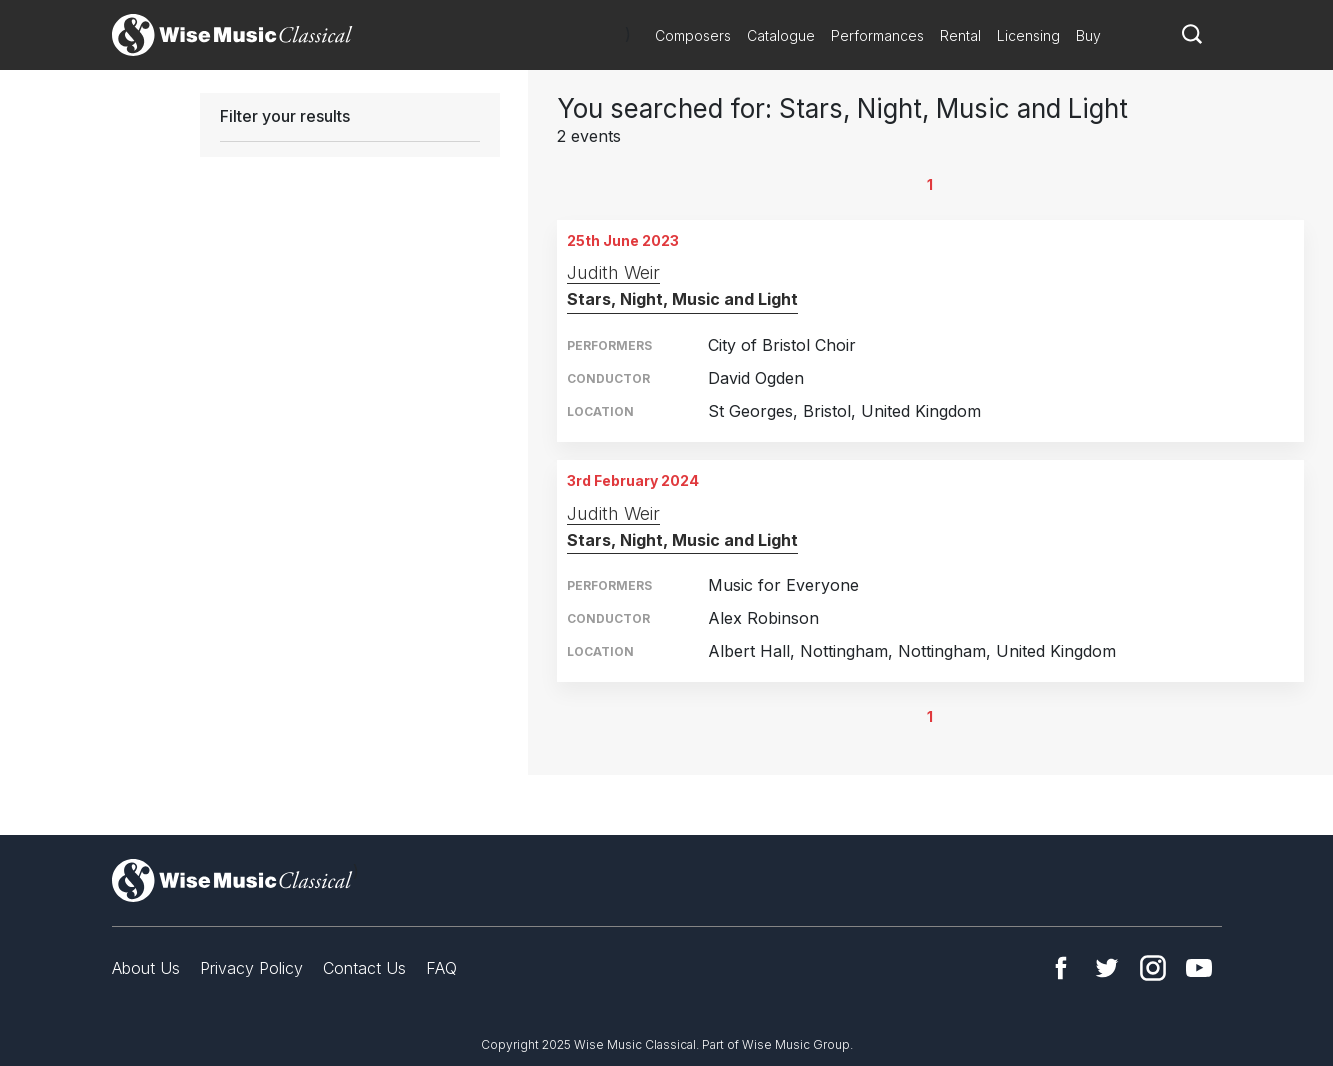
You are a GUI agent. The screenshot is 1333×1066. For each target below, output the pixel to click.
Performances (877, 35)
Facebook (1061, 968)
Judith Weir (613, 272)
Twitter (1107, 968)
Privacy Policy (251, 968)
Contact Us (364, 968)
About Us (146, 968)
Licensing (1028, 35)
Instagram (1153, 968)
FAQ (441, 968)
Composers (693, 35)
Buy (1088, 35)
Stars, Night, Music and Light (682, 299)
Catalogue (781, 35)
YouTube (1199, 968)
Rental (960, 35)
